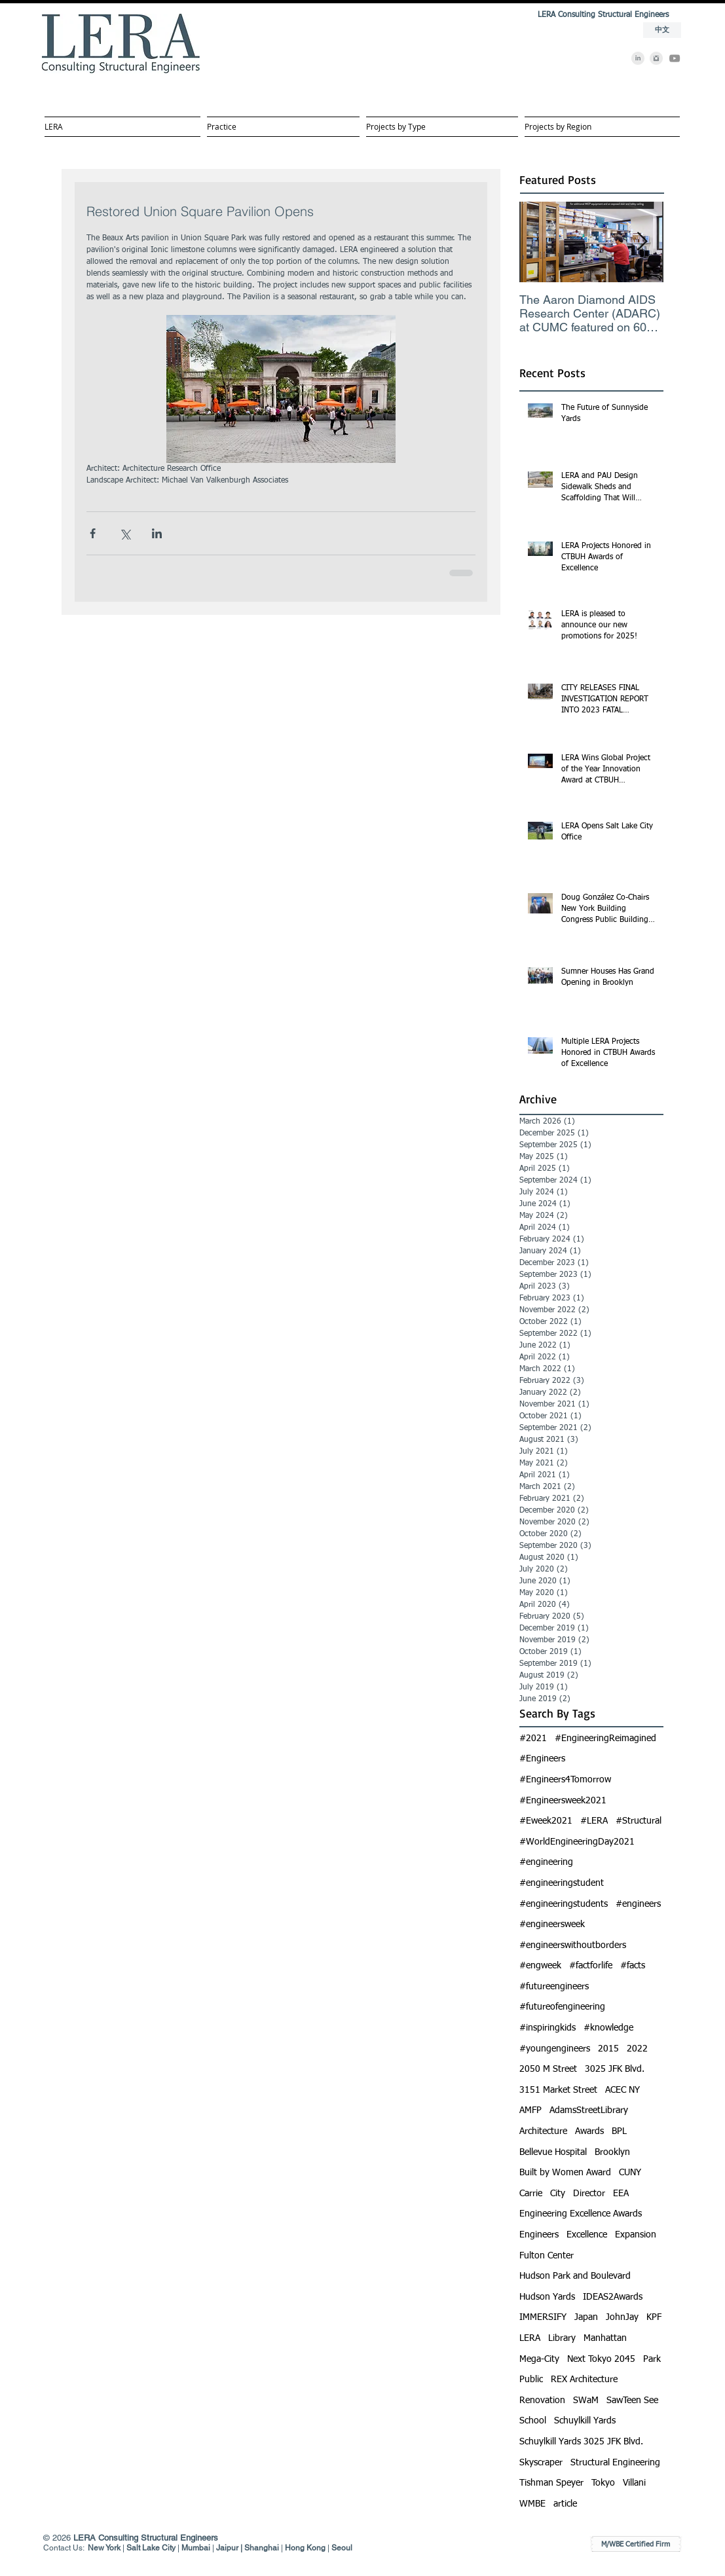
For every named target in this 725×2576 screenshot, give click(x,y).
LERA (529, 2338)
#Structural (638, 1821)
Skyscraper (541, 2462)
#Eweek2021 (545, 1821)
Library (562, 2338)
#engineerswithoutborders (572, 1945)
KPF (653, 2317)
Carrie (530, 2193)
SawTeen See (632, 2400)
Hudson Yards (547, 2297)
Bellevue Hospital (553, 2152)
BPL (619, 2131)
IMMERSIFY (543, 2317)
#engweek (540, 1965)
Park (652, 2359)
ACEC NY (622, 2090)
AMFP (530, 2110)
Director (589, 2193)
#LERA (594, 1821)
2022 (637, 2048)
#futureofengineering (562, 2007)
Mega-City (539, 2359)
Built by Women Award (565, 2172)
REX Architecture (584, 2379)
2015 (608, 2048)
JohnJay (622, 2317)
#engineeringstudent (561, 1883)
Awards (589, 2131)
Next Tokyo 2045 (601, 2359)
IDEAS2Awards (612, 2297)
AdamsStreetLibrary (588, 2110)
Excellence (587, 2234)
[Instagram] (656, 58)
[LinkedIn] (637, 58)
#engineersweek (552, 1924)
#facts (632, 1965)
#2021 (533, 1738)
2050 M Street (548, 2069)
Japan (586, 2317)
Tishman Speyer (551, 2483)
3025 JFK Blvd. (614, 2069)
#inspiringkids (547, 2028)
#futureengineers (554, 1986)
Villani (634, 2483)
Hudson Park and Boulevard (575, 2276)
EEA (621, 2193)
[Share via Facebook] (92, 533)
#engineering (546, 1862)
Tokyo (603, 2483)
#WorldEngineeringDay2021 (577, 1842)
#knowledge (608, 2028)
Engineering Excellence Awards (580, 2213)
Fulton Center (546, 2255)
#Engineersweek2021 (562, 1800)
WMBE (532, 2504)
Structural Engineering (615, 2462)
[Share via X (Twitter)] (125, 533)
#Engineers (542, 1758)
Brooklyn (612, 2152)
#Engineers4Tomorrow (565, 1779)
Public (531, 2379)
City (557, 2193)
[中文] (662, 30)
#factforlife (590, 1965)
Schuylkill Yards (585, 2420)
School (532, 2420)
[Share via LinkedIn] (157, 533)
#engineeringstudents (563, 1904)
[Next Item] (642, 242)
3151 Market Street (558, 2090)
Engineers (539, 2234)
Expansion (635, 2234)
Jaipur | (230, 2547)
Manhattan (605, 2338)
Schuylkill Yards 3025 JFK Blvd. (581, 2441)
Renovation (542, 2400)
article (565, 2504)
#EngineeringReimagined (605, 1738)
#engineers (638, 1904)
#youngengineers (554, 2048)
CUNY (630, 2172)
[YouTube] (674, 58)
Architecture (543, 2131)
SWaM (586, 2400)
